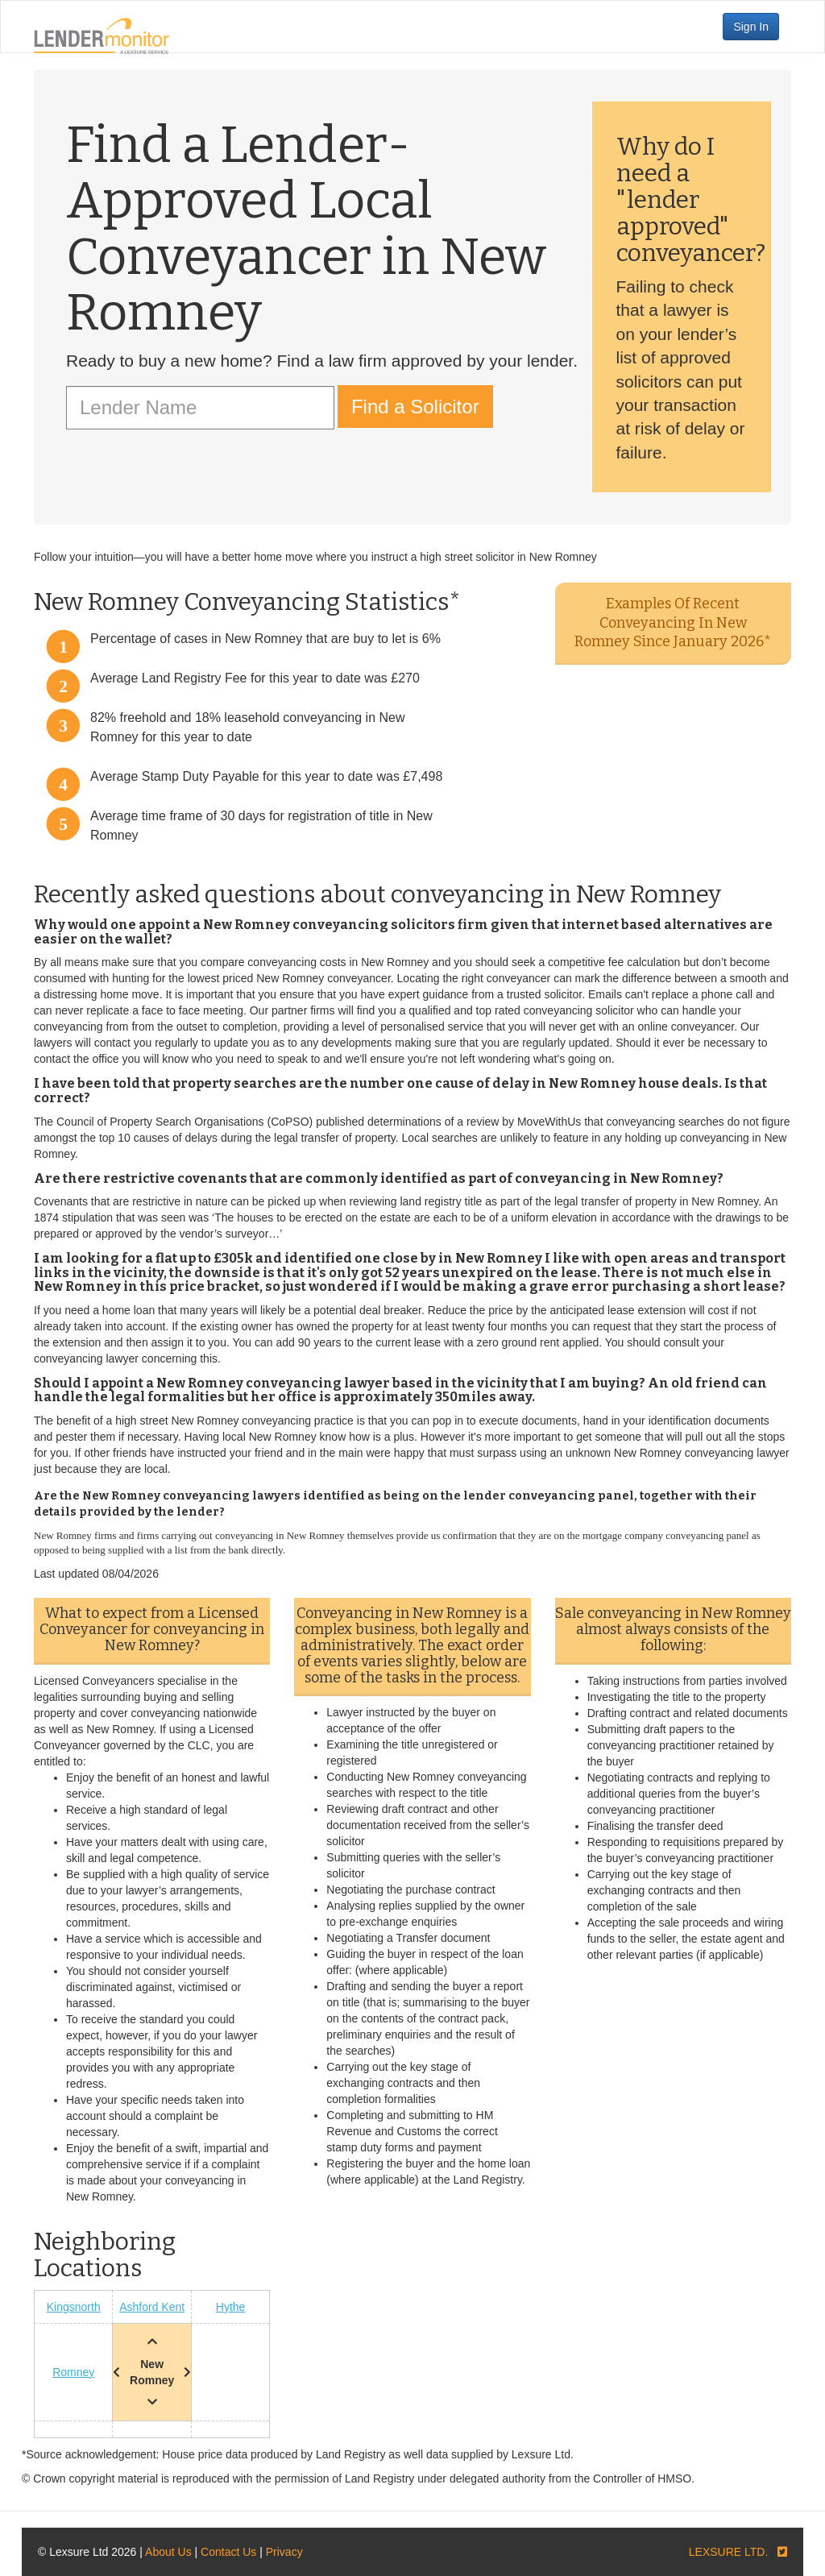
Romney (73, 2372)
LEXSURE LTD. (729, 2551)
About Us (168, 2551)
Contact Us (228, 2551)
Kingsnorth (74, 2306)
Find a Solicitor (415, 406)
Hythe (231, 2306)
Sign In (751, 26)
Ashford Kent (151, 2306)
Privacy (284, 2551)
